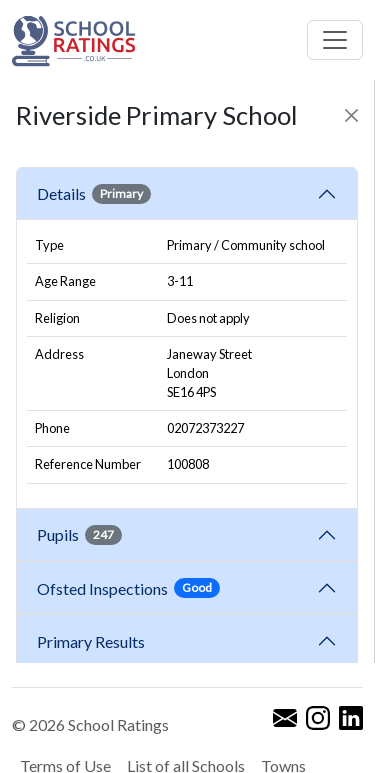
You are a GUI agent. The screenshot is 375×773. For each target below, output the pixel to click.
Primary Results (91, 641)
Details (94, 194)
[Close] (351, 115)
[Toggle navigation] (335, 40)
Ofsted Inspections (128, 588)
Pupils (79, 535)
